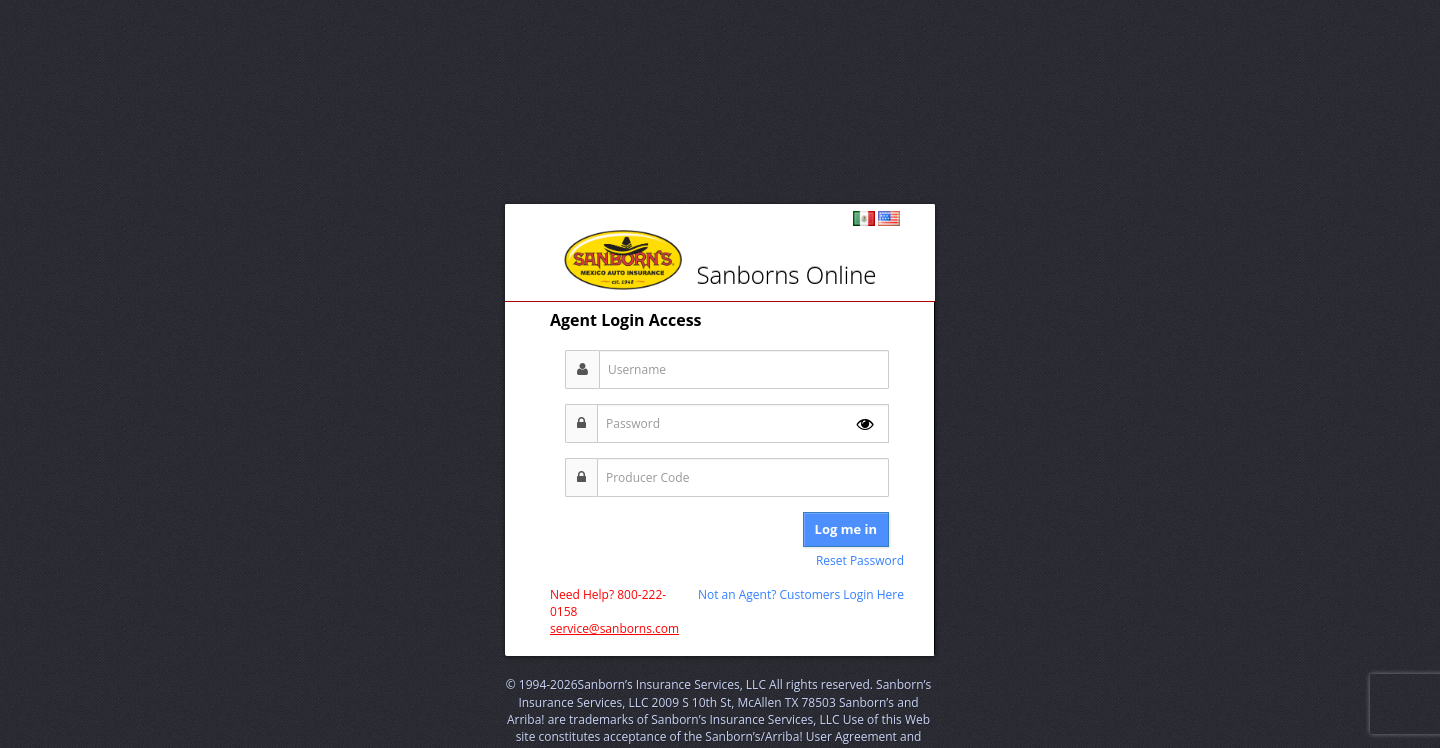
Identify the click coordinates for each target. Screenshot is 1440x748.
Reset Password (860, 560)
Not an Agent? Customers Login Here (801, 594)
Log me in (846, 529)
